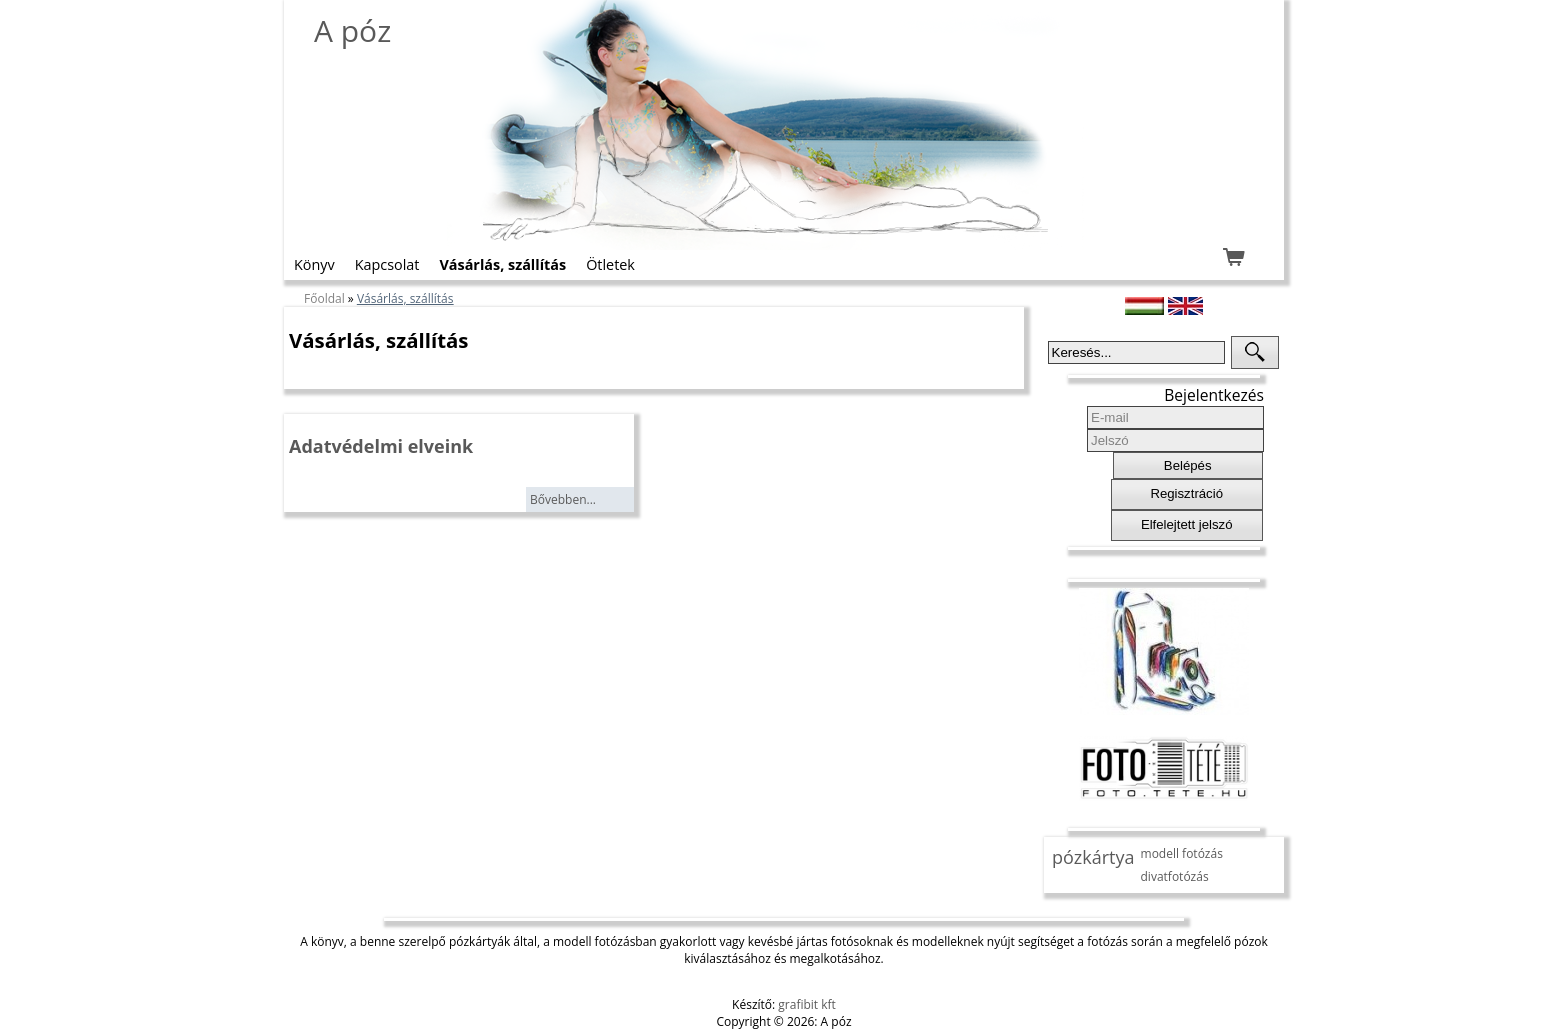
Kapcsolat (387, 264)
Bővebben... (563, 499)
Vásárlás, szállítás (502, 264)
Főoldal (324, 298)
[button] (1255, 352)
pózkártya (1093, 857)
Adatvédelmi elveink (381, 446)
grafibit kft (807, 1004)
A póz (352, 30)
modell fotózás (1182, 853)
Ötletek (610, 264)
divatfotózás (1175, 876)
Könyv (314, 264)
